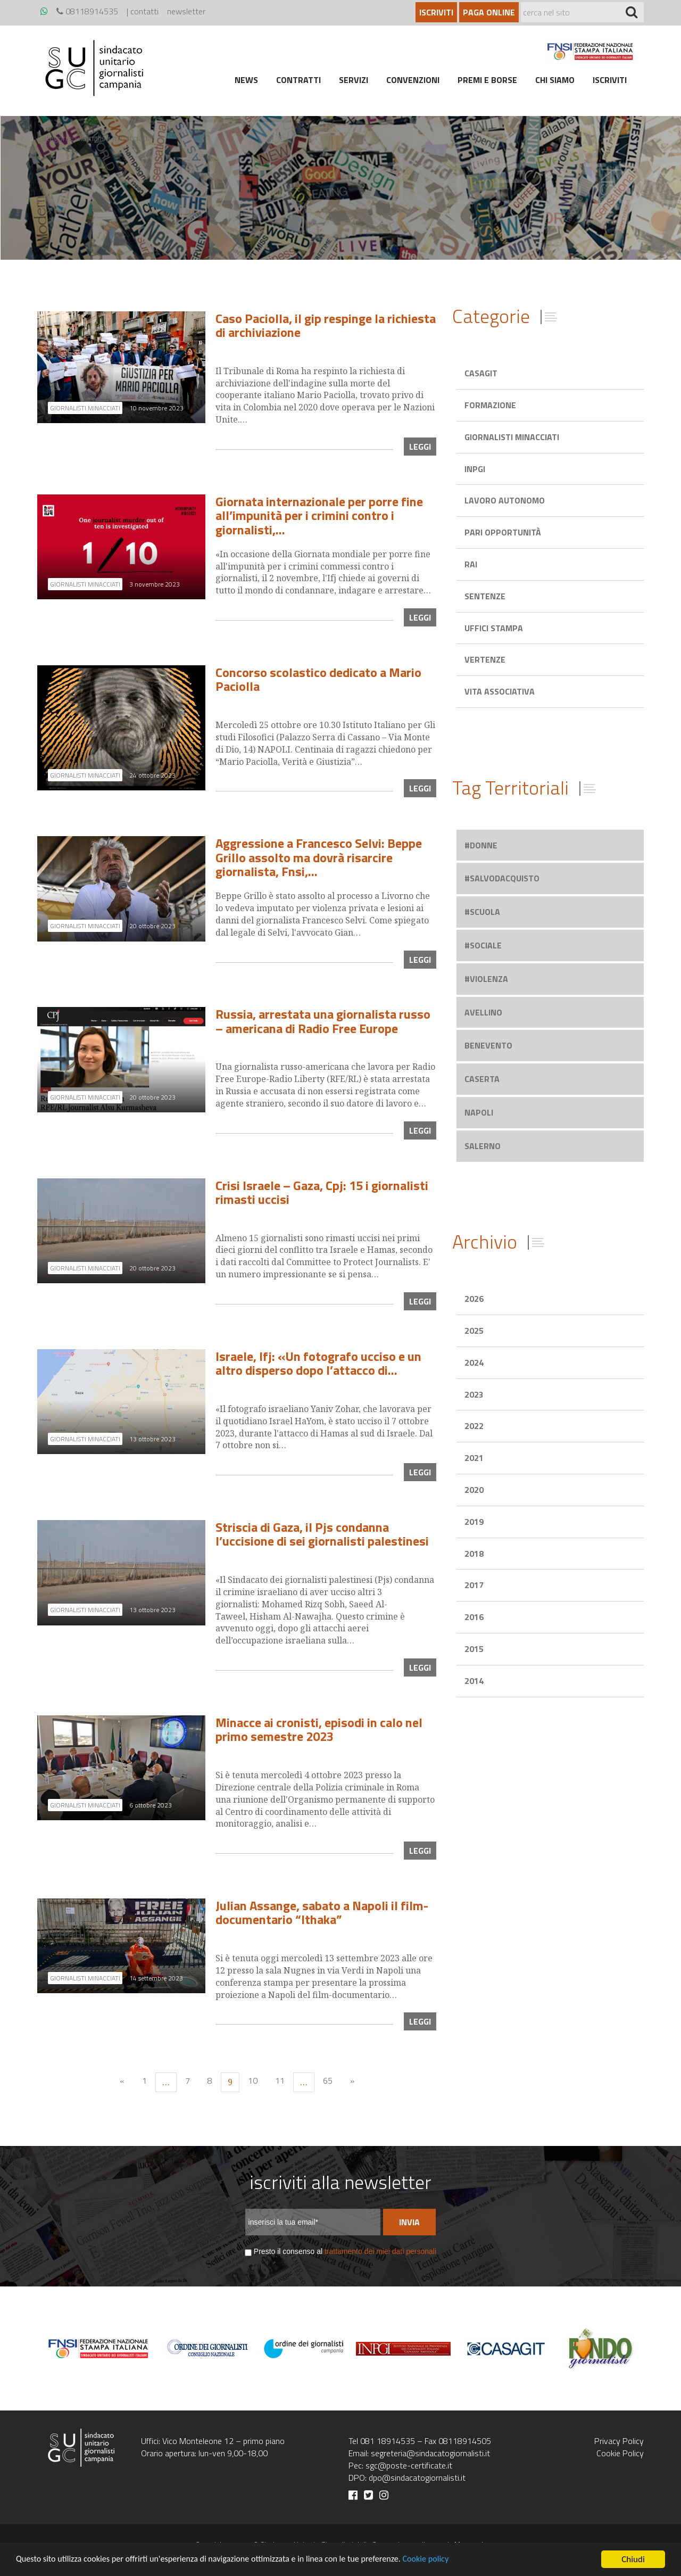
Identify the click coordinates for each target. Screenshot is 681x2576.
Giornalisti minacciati (511, 437)
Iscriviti (436, 12)
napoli (478, 1112)
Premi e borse (487, 80)
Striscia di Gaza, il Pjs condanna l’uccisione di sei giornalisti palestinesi (322, 1533)
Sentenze (484, 596)
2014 (474, 1680)
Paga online (489, 12)
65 (328, 2080)
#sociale (483, 945)
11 (280, 2080)
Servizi (353, 80)
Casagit (480, 373)
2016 (474, 1617)
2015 (474, 1648)
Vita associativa (499, 691)
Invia (409, 2222)
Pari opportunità (502, 532)
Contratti (298, 80)
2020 (474, 1489)
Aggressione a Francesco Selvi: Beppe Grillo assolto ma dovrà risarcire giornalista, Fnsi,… (318, 857)
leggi (420, 446)
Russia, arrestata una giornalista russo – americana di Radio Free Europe (322, 1020)
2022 (474, 1425)
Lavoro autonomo (504, 500)
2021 (474, 1457)
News (246, 80)
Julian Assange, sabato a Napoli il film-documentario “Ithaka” (321, 1912)
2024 (474, 1362)
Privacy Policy (619, 2440)
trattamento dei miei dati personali (380, 2251)
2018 (474, 1553)
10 (253, 2080)
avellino (483, 1012)
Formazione (490, 405)
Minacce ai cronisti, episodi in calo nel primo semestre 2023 (318, 1729)
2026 (474, 1298)
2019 (474, 1521)
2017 (474, 1585)
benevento (488, 1045)
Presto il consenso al (345, 2251)
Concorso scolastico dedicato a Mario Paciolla (318, 679)
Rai (470, 564)
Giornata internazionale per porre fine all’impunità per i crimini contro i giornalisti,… (319, 515)
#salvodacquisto (501, 878)
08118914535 (87, 11)
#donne (480, 845)
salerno (482, 1146)
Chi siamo (555, 80)
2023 (474, 1394)
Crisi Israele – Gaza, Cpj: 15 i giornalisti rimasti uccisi (321, 1192)
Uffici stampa (493, 628)
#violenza (486, 978)
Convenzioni (412, 80)
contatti (144, 11)
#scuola (482, 911)
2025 (474, 1330)
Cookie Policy (620, 2453)
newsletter (186, 11)
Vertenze (484, 659)
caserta (482, 1078)
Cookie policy (447, 2559)
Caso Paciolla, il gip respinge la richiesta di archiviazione (325, 325)
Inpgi (474, 469)
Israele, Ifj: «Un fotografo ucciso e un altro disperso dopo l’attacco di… (318, 1363)
